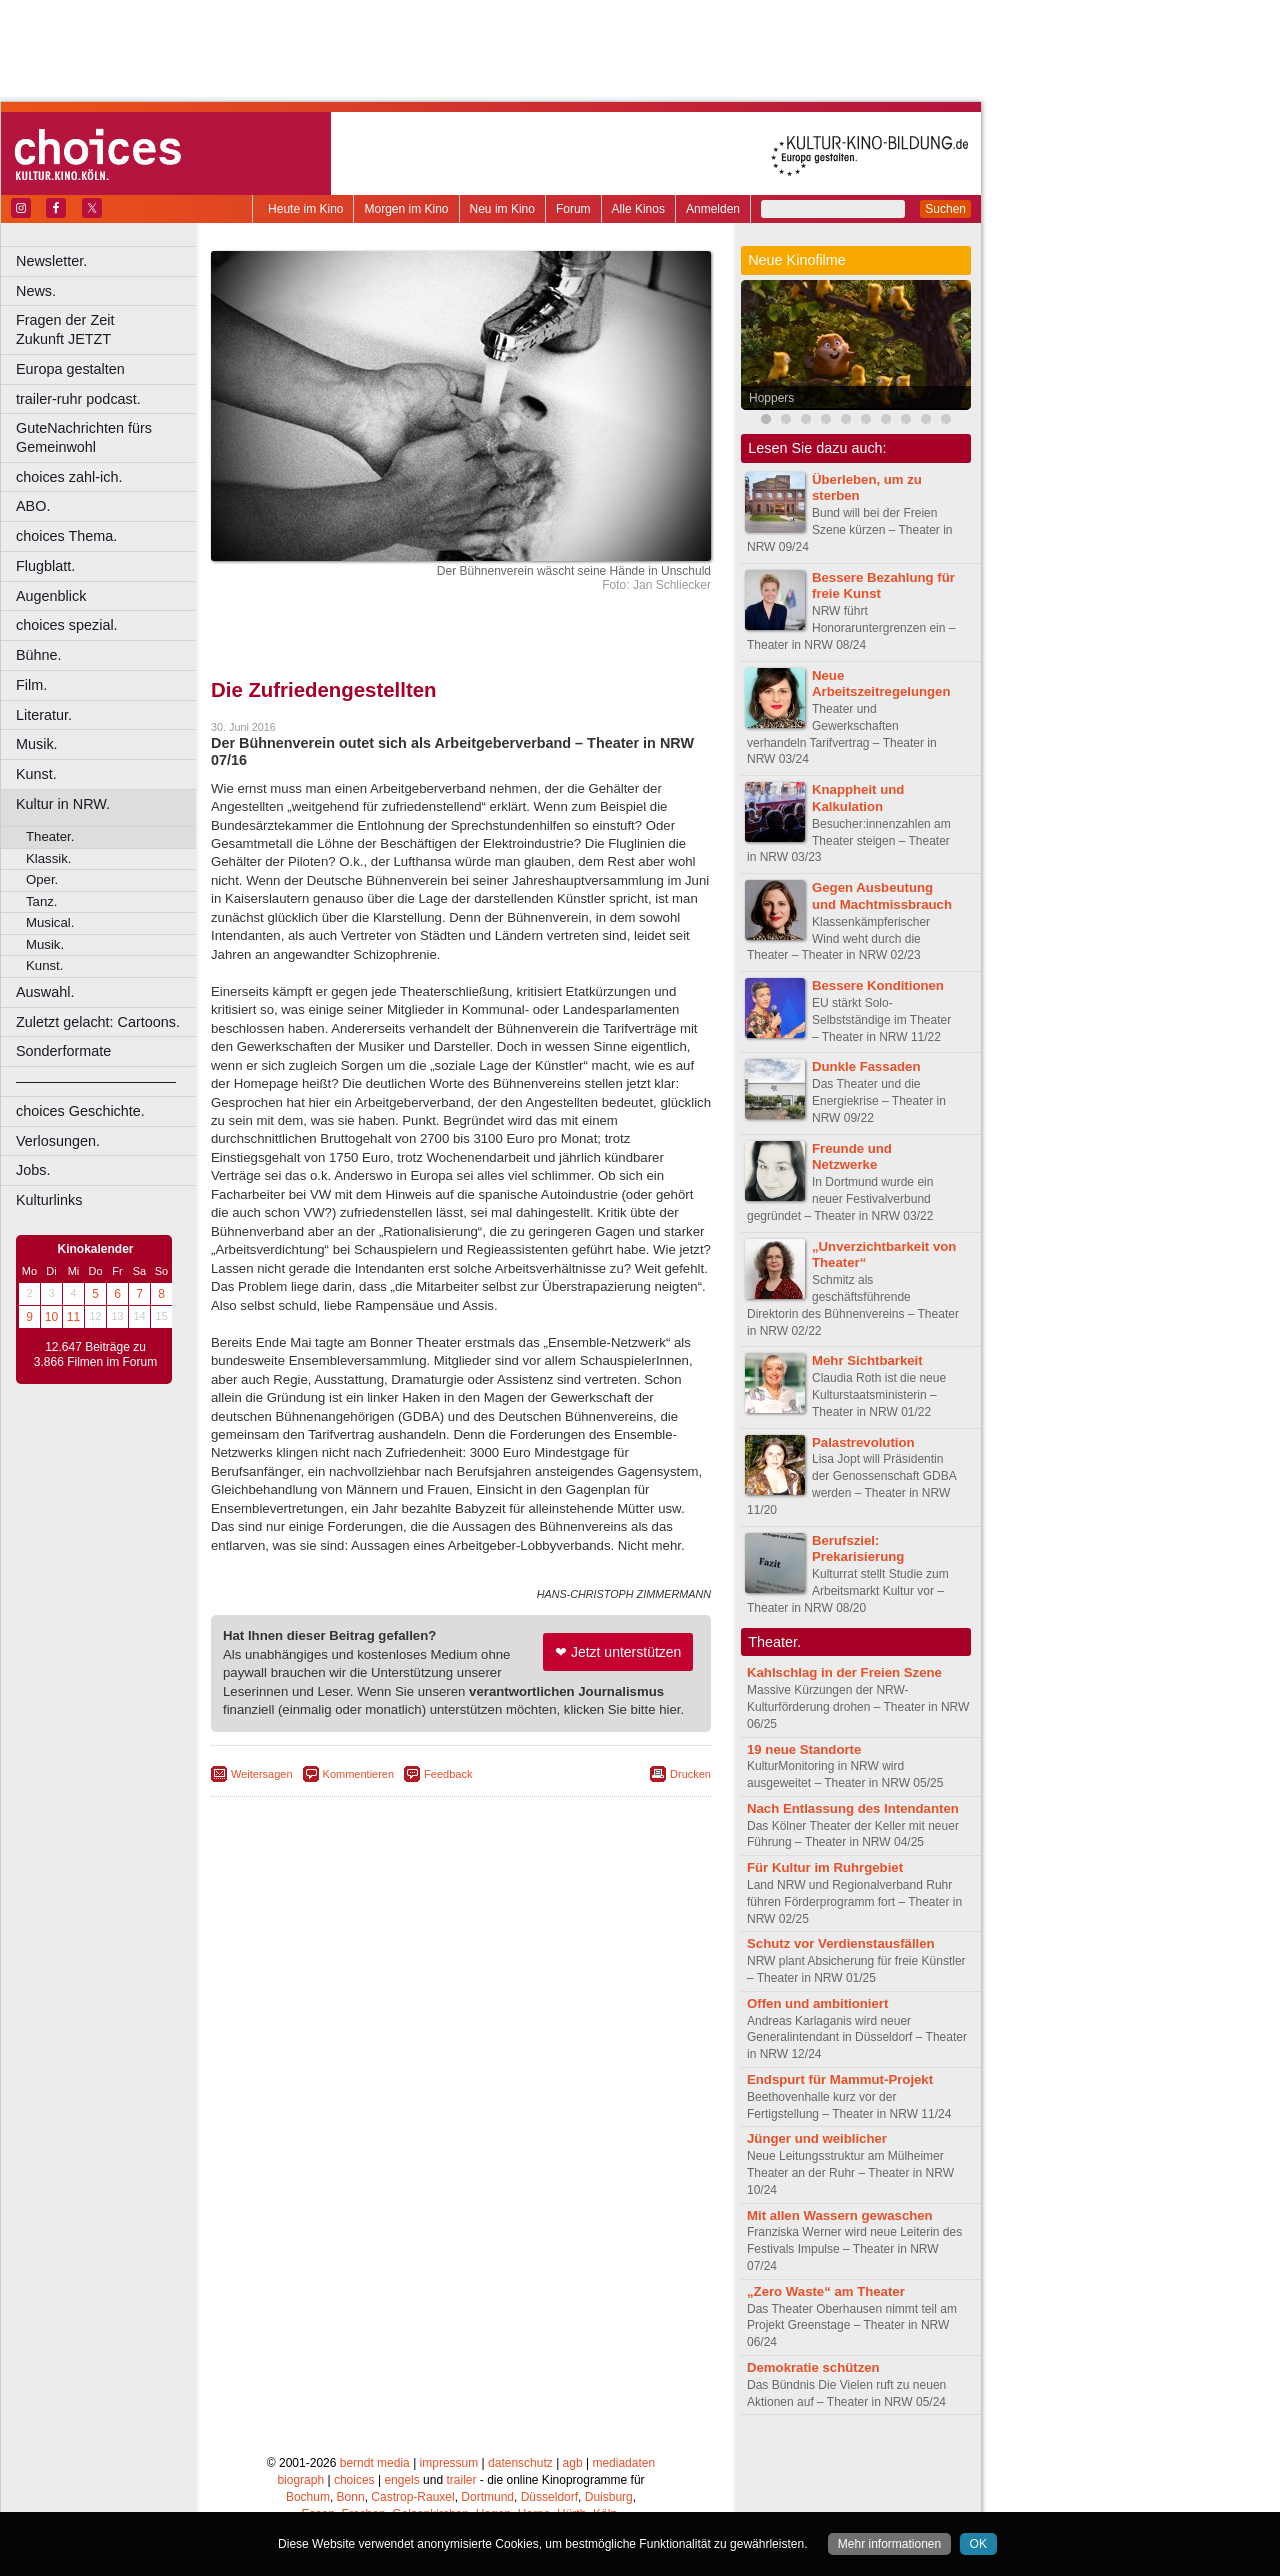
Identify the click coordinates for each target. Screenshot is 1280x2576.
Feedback (448, 1774)
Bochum (308, 2497)
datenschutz (520, 2463)
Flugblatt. (45, 566)
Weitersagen (262, 1774)
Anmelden (713, 209)
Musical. (50, 922)
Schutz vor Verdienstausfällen (841, 1943)
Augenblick (51, 596)
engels (401, 2480)
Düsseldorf (549, 2497)
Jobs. (33, 1170)
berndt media (375, 2463)
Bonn (351, 2497)
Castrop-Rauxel (412, 2497)
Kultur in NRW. (63, 804)
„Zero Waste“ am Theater (826, 2291)
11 (73, 1317)
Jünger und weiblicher (817, 2138)
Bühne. (39, 655)
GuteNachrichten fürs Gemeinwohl (84, 437)
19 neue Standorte (804, 1749)
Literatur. (44, 715)
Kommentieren (359, 1774)
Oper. (42, 879)
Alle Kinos (638, 209)
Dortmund (487, 2497)
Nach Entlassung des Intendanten (853, 1808)
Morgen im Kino (406, 209)
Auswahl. (45, 992)
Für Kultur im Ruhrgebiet (825, 1867)
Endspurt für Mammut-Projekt (840, 2079)
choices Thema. (66, 536)
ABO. (33, 506)
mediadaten (623, 2463)
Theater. (50, 836)
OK (978, 2544)
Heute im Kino (305, 209)
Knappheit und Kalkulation (858, 798)
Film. (31, 685)
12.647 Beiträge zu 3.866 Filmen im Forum (95, 1355)
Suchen (945, 209)
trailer (461, 2480)
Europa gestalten (70, 369)
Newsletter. (51, 261)
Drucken (690, 1774)
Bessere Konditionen (878, 985)
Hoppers (771, 398)
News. (36, 291)
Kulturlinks (49, 1200)
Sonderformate (63, 1051)
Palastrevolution (863, 1442)
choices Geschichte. (80, 1111)
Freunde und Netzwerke (852, 1157)
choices (354, 2480)
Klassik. (48, 858)
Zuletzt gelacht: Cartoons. (98, 1022)
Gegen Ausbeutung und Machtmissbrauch (882, 896)
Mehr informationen (889, 2544)
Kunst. (36, 774)
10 (51, 1317)
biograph (300, 2480)
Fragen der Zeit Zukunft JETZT (108, 329)
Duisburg (609, 2497)
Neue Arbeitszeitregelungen (881, 684)
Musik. (37, 744)
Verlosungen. (58, 1141)
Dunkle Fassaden (866, 1066)
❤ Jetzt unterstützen (618, 1652)
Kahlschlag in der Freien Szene (844, 1672)
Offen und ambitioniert (817, 2003)
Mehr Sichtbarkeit (867, 1360)
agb (573, 2463)
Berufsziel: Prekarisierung (858, 1549)
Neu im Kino (502, 209)
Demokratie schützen (813, 2367)
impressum (449, 2463)
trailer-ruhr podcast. (78, 399)
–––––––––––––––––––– (96, 1081)
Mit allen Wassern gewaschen (840, 2215)
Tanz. (42, 901)
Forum (573, 209)
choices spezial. (67, 625)
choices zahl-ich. (69, 477)
